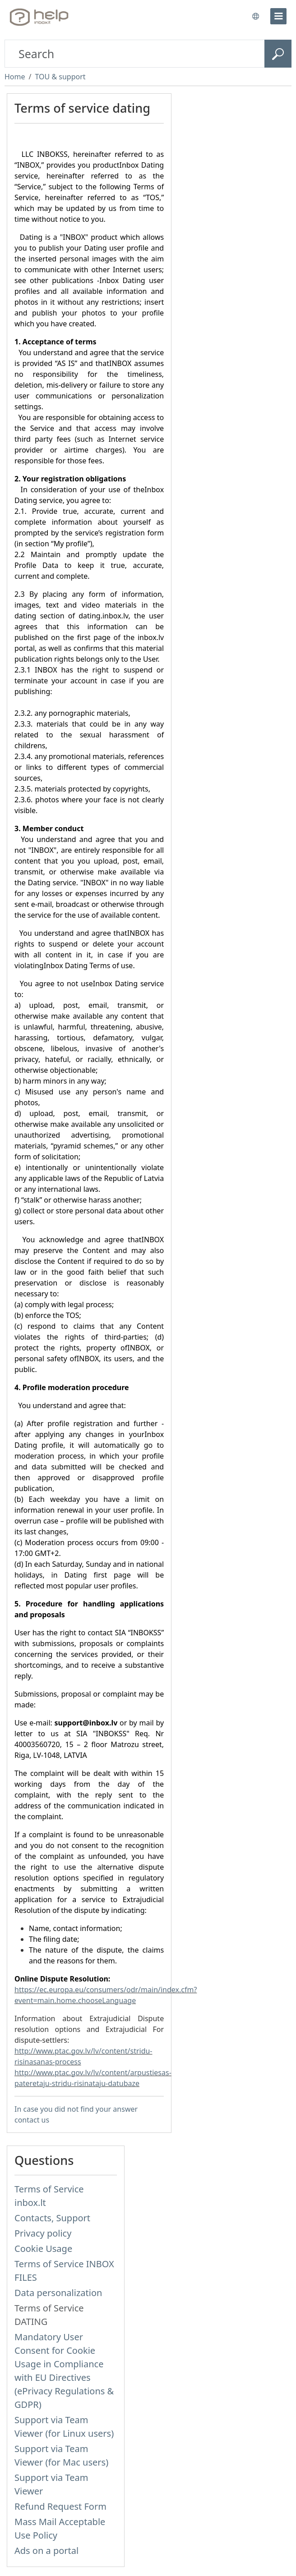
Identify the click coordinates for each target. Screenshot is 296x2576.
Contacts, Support (52, 2218)
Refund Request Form (60, 2506)
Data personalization (58, 2293)
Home (15, 77)
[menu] (278, 16)
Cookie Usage (43, 2248)
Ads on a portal (46, 2550)
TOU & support (60, 77)
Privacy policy (42, 2233)
